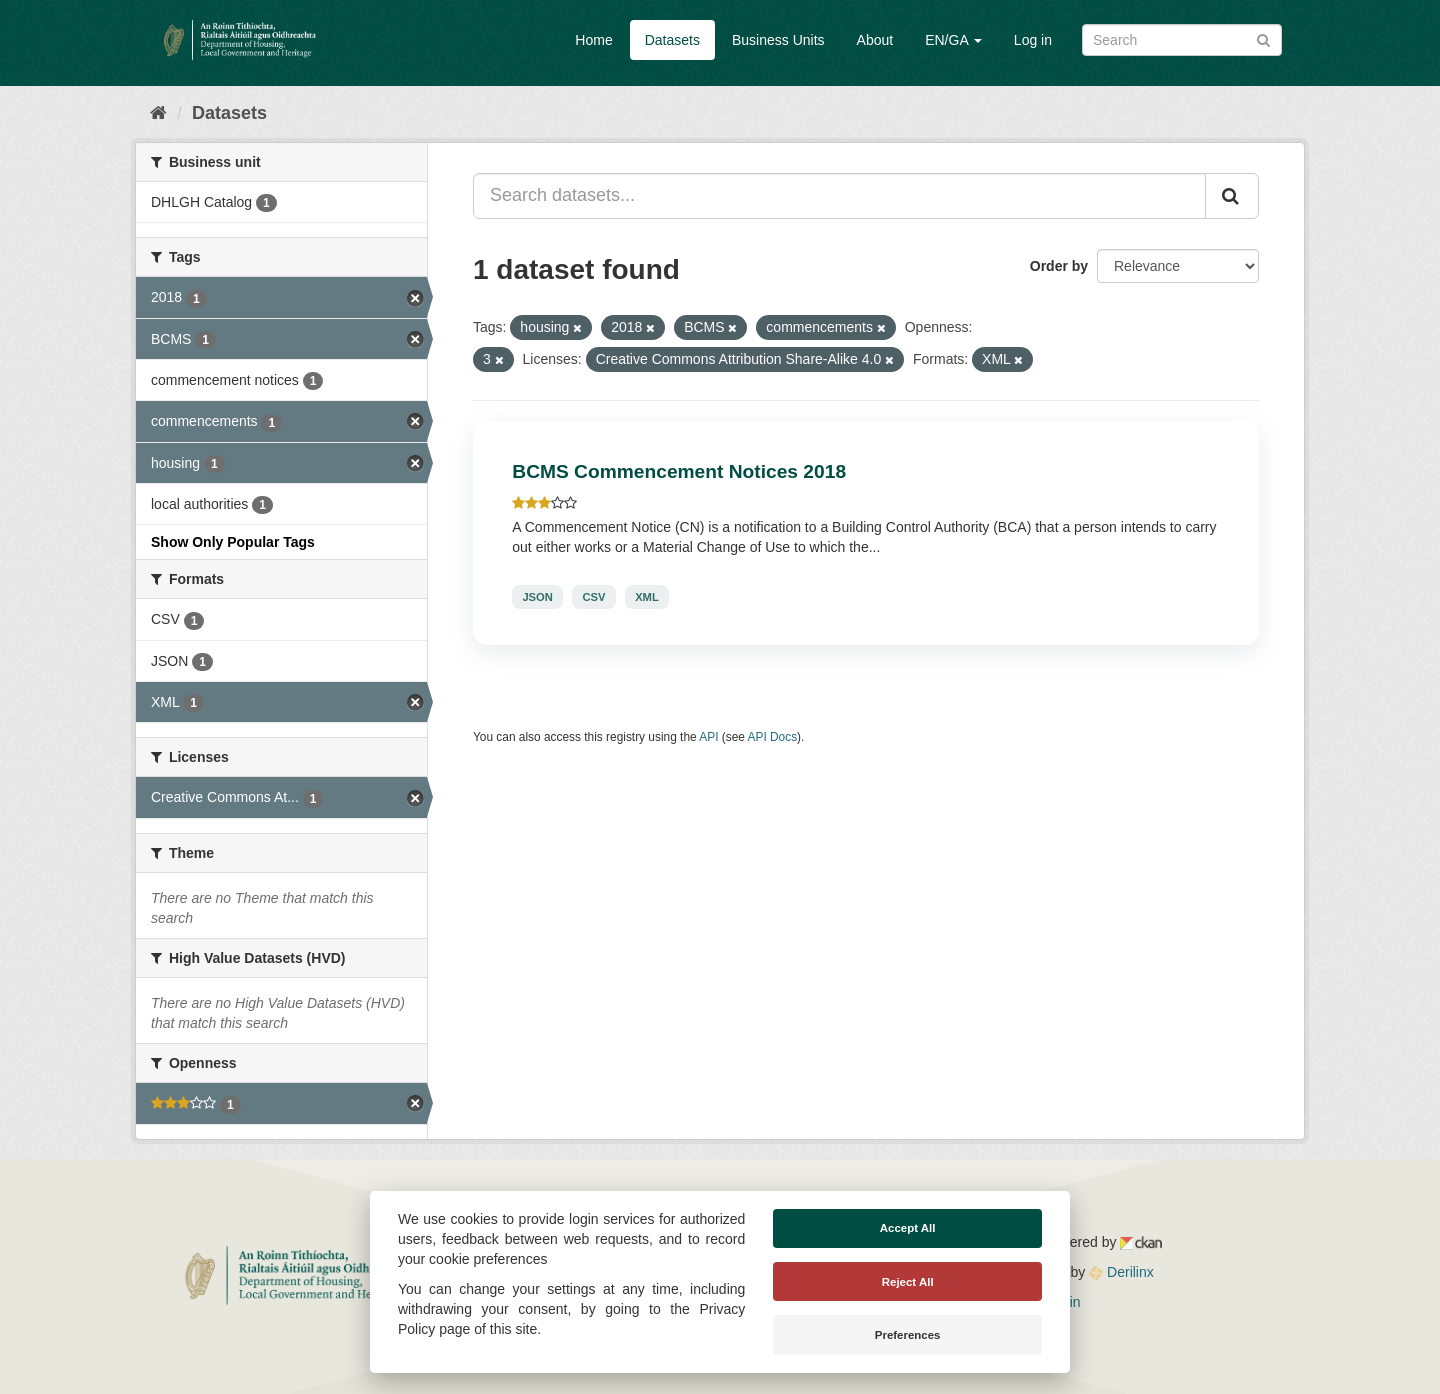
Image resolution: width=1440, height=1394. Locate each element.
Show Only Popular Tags (233, 542)
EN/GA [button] (953, 40)
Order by (1059, 266)
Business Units (778, 40)
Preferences (908, 1335)
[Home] (158, 113)
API (708, 737)
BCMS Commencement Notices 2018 (679, 471)
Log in (1033, 40)
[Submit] (1263, 38)
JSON (537, 597)
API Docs (773, 737)
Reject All (908, 1282)
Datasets (672, 40)
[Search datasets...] (839, 196)
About (875, 40)
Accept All (908, 1228)
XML (647, 597)
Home (593, 40)
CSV (593, 597)
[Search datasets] (1182, 40)
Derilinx (1121, 1272)
